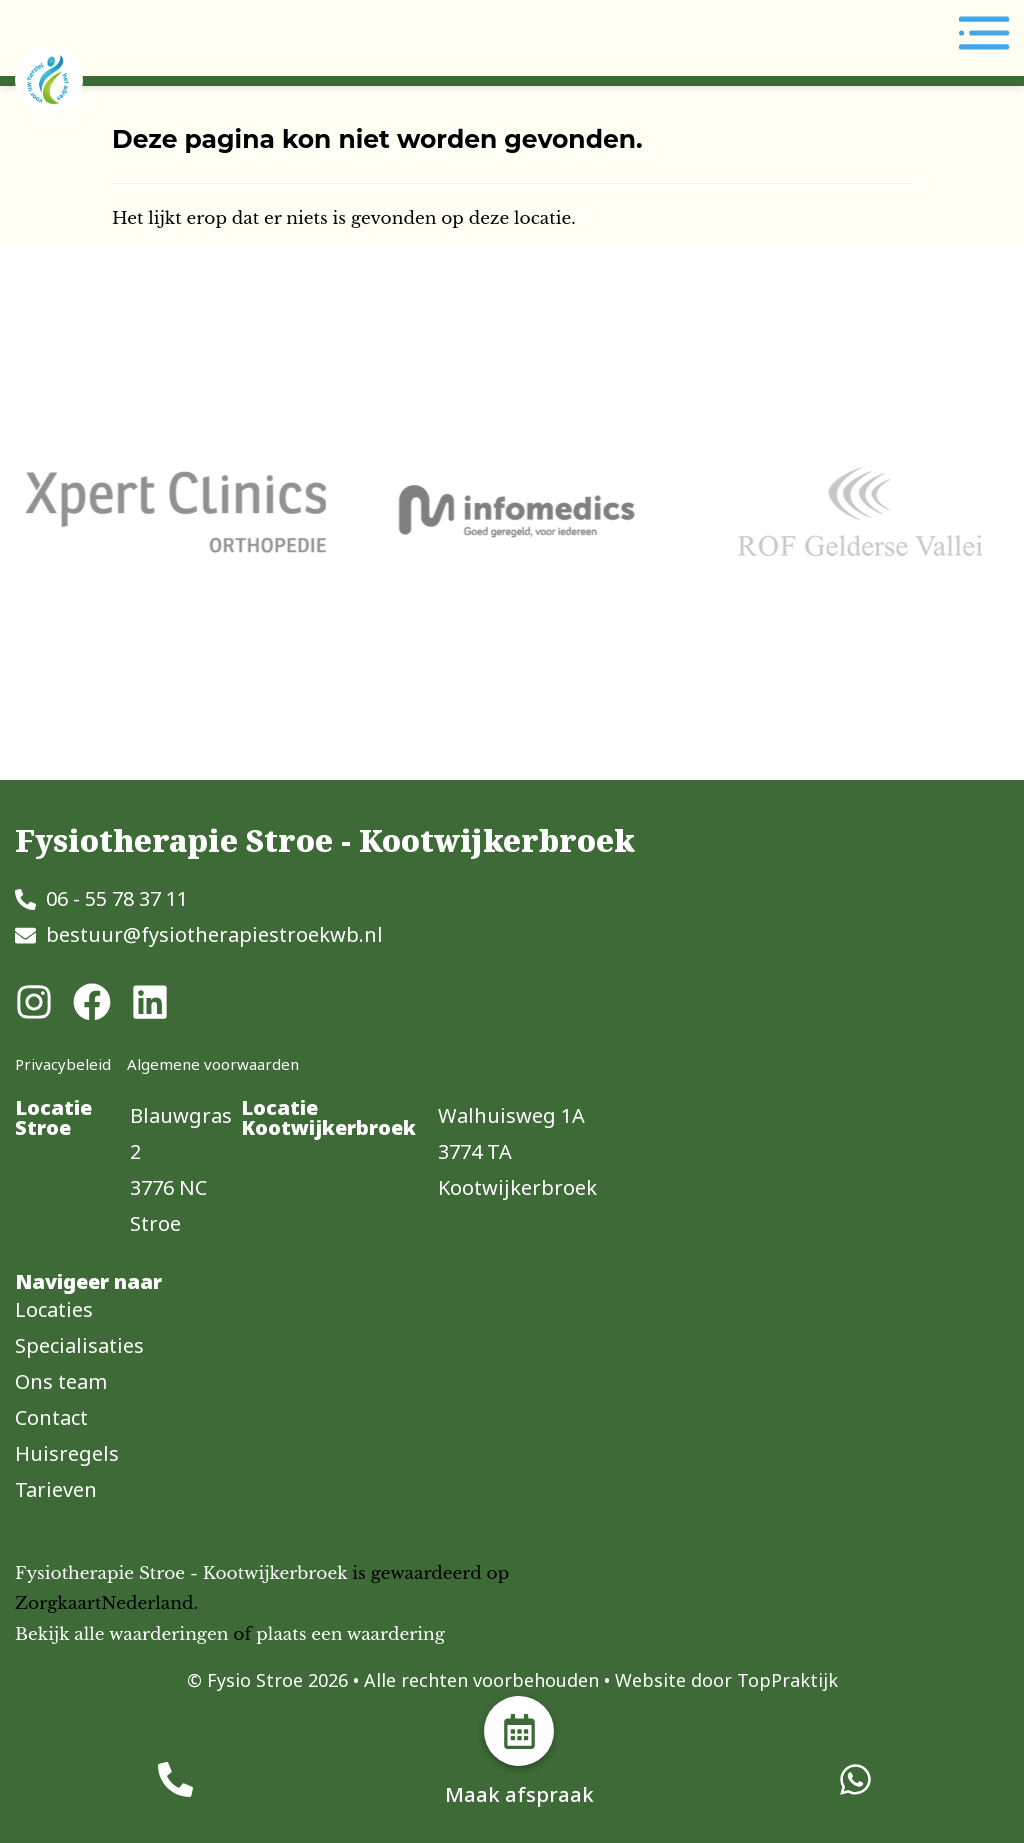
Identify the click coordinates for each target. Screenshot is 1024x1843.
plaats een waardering (350, 1634)
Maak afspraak (519, 1794)
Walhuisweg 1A (511, 1115)
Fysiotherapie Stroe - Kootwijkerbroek (181, 1573)
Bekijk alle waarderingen (121, 1634)
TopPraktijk (787, 1680)
